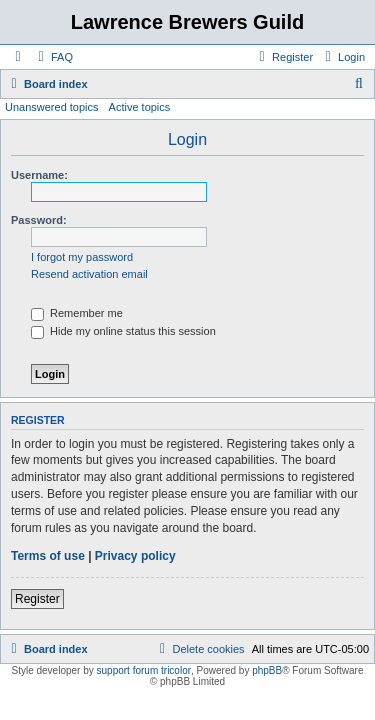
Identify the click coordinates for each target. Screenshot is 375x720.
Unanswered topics (52, 107)
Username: (39, 175)
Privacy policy (135, 556)
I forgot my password (82, 257)
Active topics (140, 107)
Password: (39, 220)
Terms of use (48, 556)
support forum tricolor (144, 670)
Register (37, 599)
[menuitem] (53, 57)
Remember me (77, 313)
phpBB (267, 670)
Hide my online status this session (123, 331)
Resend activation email (89, 274)
